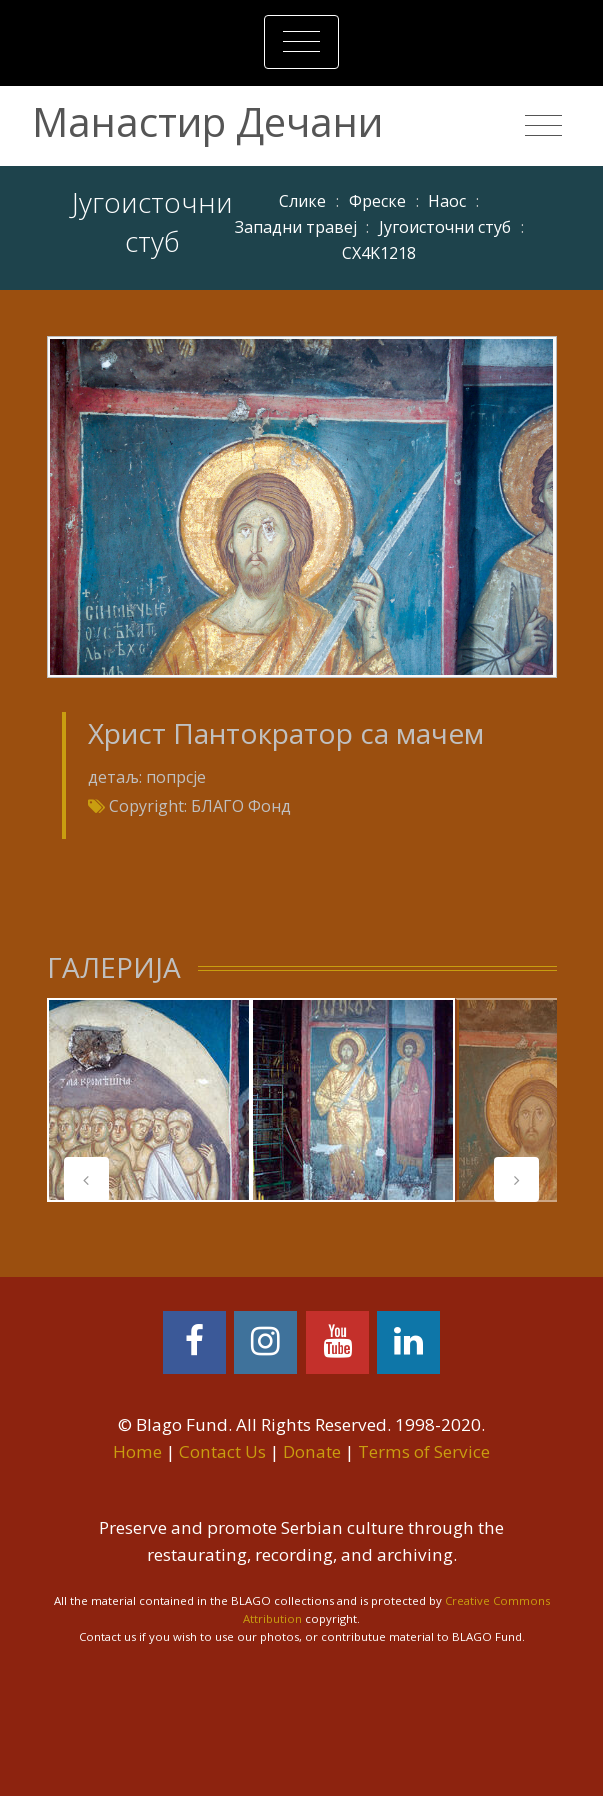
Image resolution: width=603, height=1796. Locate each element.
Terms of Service (424, 1451)
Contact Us (222, 1451)
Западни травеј (296, 227)
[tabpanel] (149, 1100)
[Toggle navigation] (301, 42)
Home (137, 1451)
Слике (302, 201)
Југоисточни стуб (445, 227)
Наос (447, 201)
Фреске (377, 201)
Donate (312, 1451)
